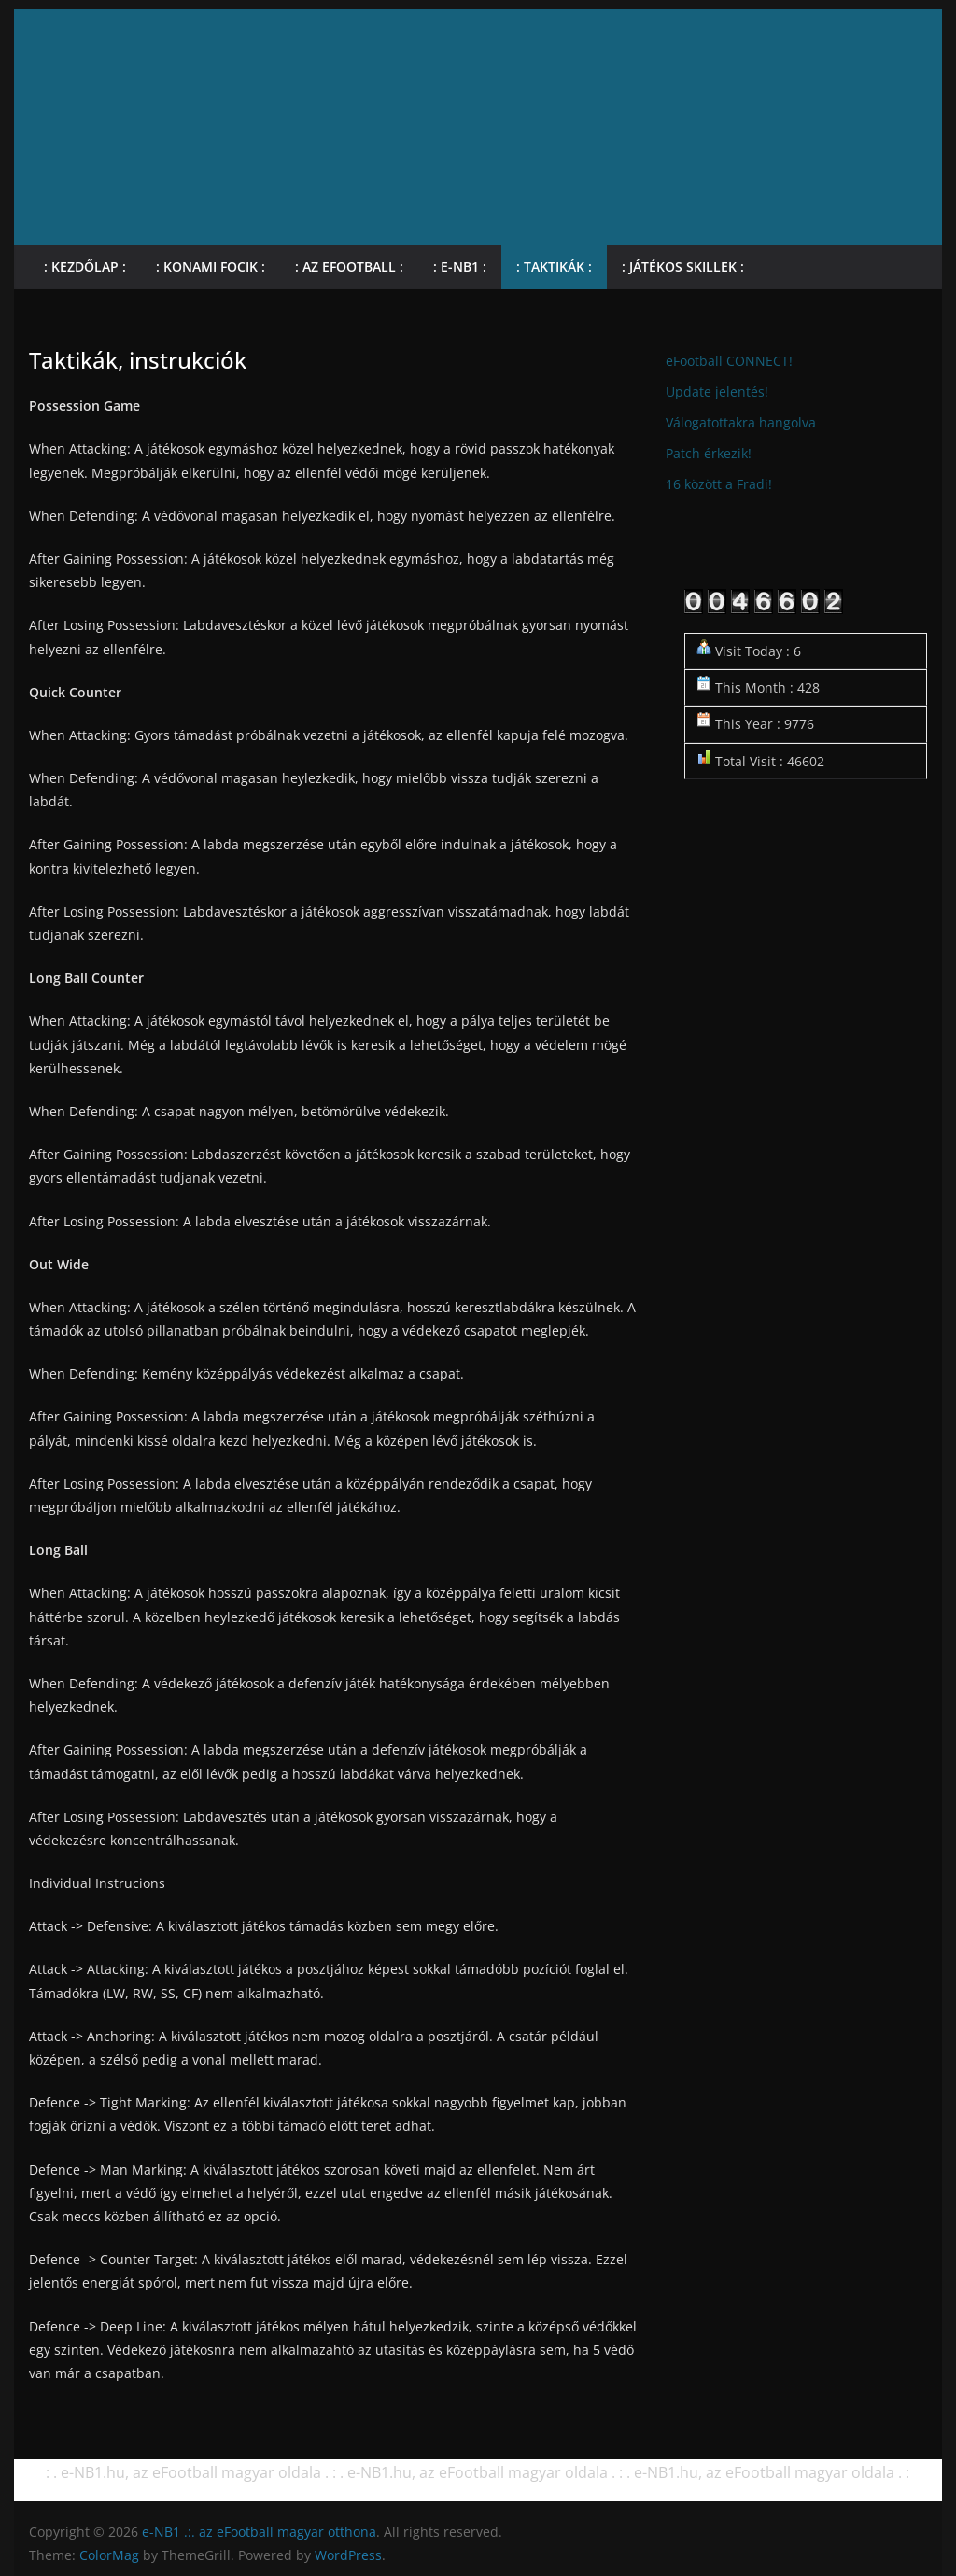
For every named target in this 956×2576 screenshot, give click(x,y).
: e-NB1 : (459, 266)
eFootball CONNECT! (729, 361)
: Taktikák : (554, 266)
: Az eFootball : (349, 266)
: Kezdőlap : (85, 266)
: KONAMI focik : (210, 266)
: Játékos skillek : (683, 266)
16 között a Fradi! (719, 484)
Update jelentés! (717, 391)
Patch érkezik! (709, 453)
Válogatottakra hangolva (741, 422)
